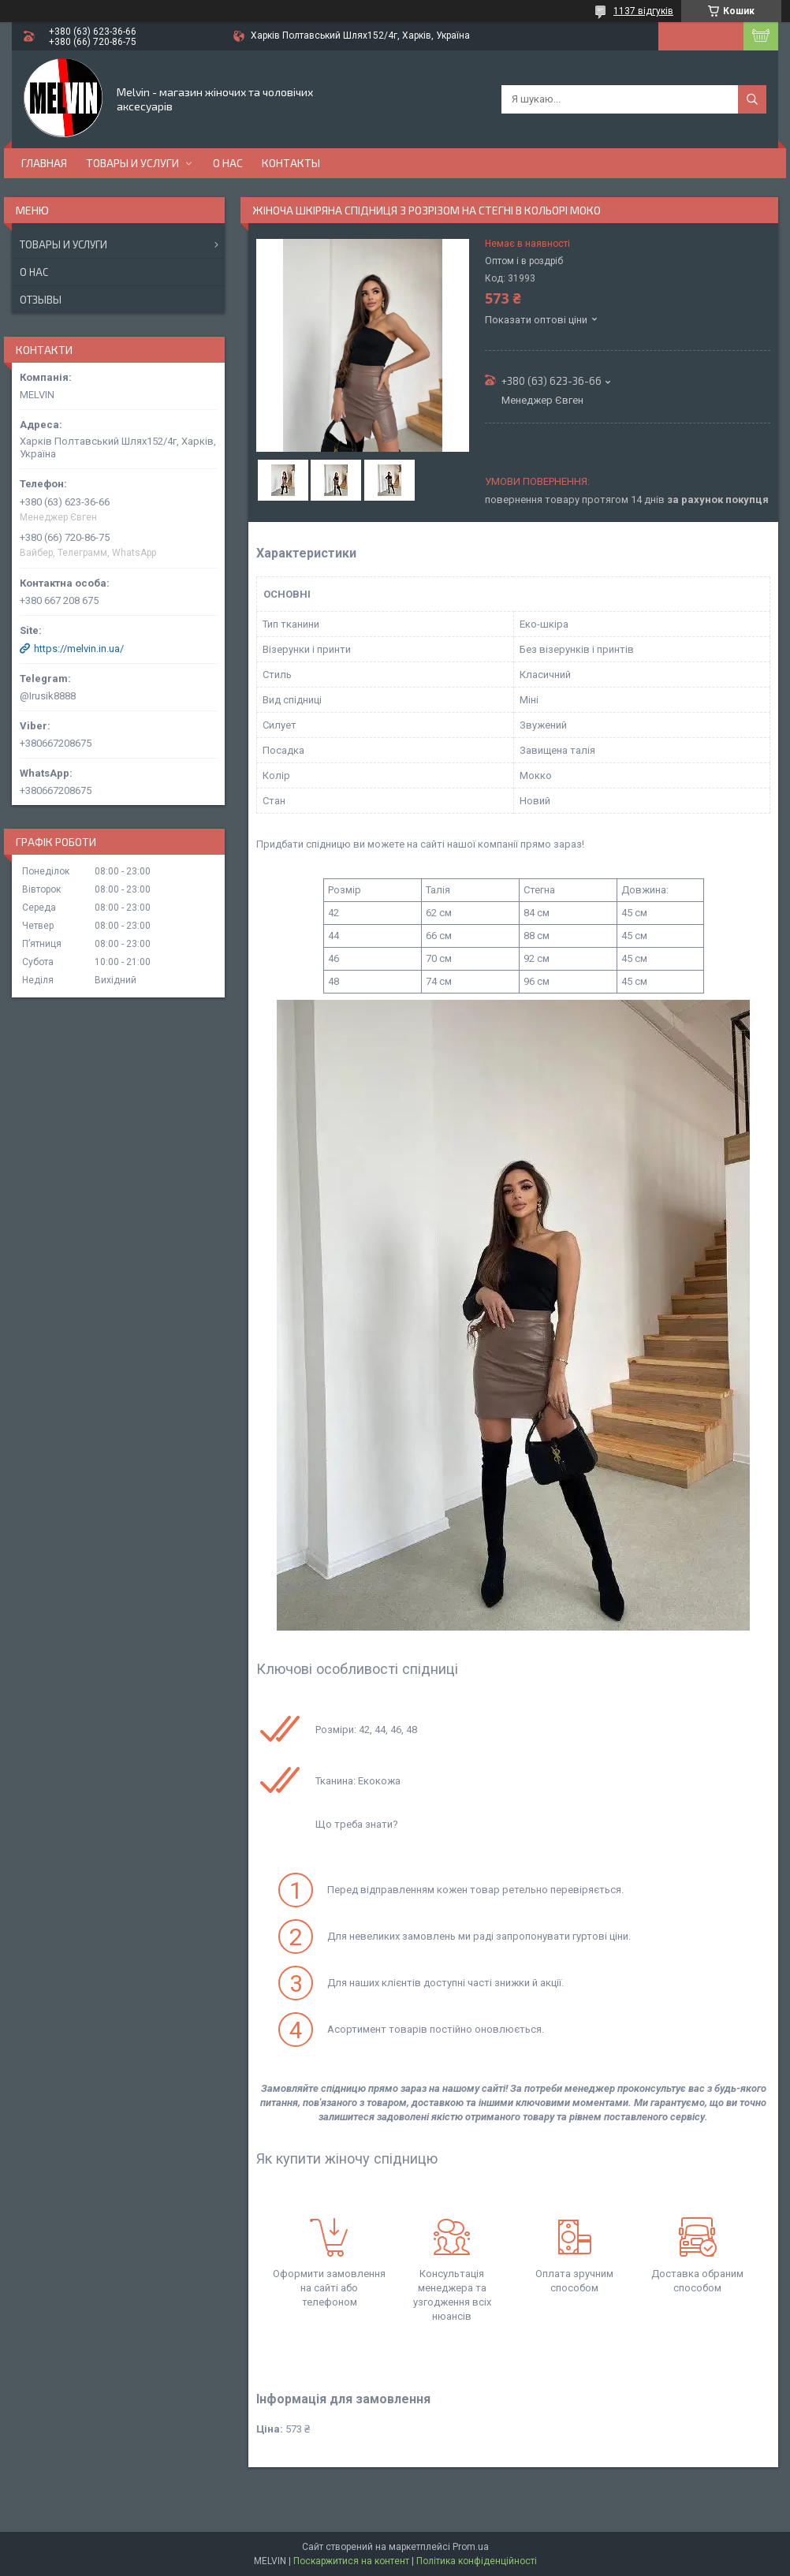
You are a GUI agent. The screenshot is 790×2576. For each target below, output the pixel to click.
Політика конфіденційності (476, 2561)
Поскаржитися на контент (351, 2561)
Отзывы (40, 299)
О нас (228, 163)
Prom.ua (471, 2546)
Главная (44, 163)
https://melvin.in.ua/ (79, 648)
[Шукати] (752, 99)
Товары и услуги (132, 163)
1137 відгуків (643, 11)
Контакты (291, 163)
